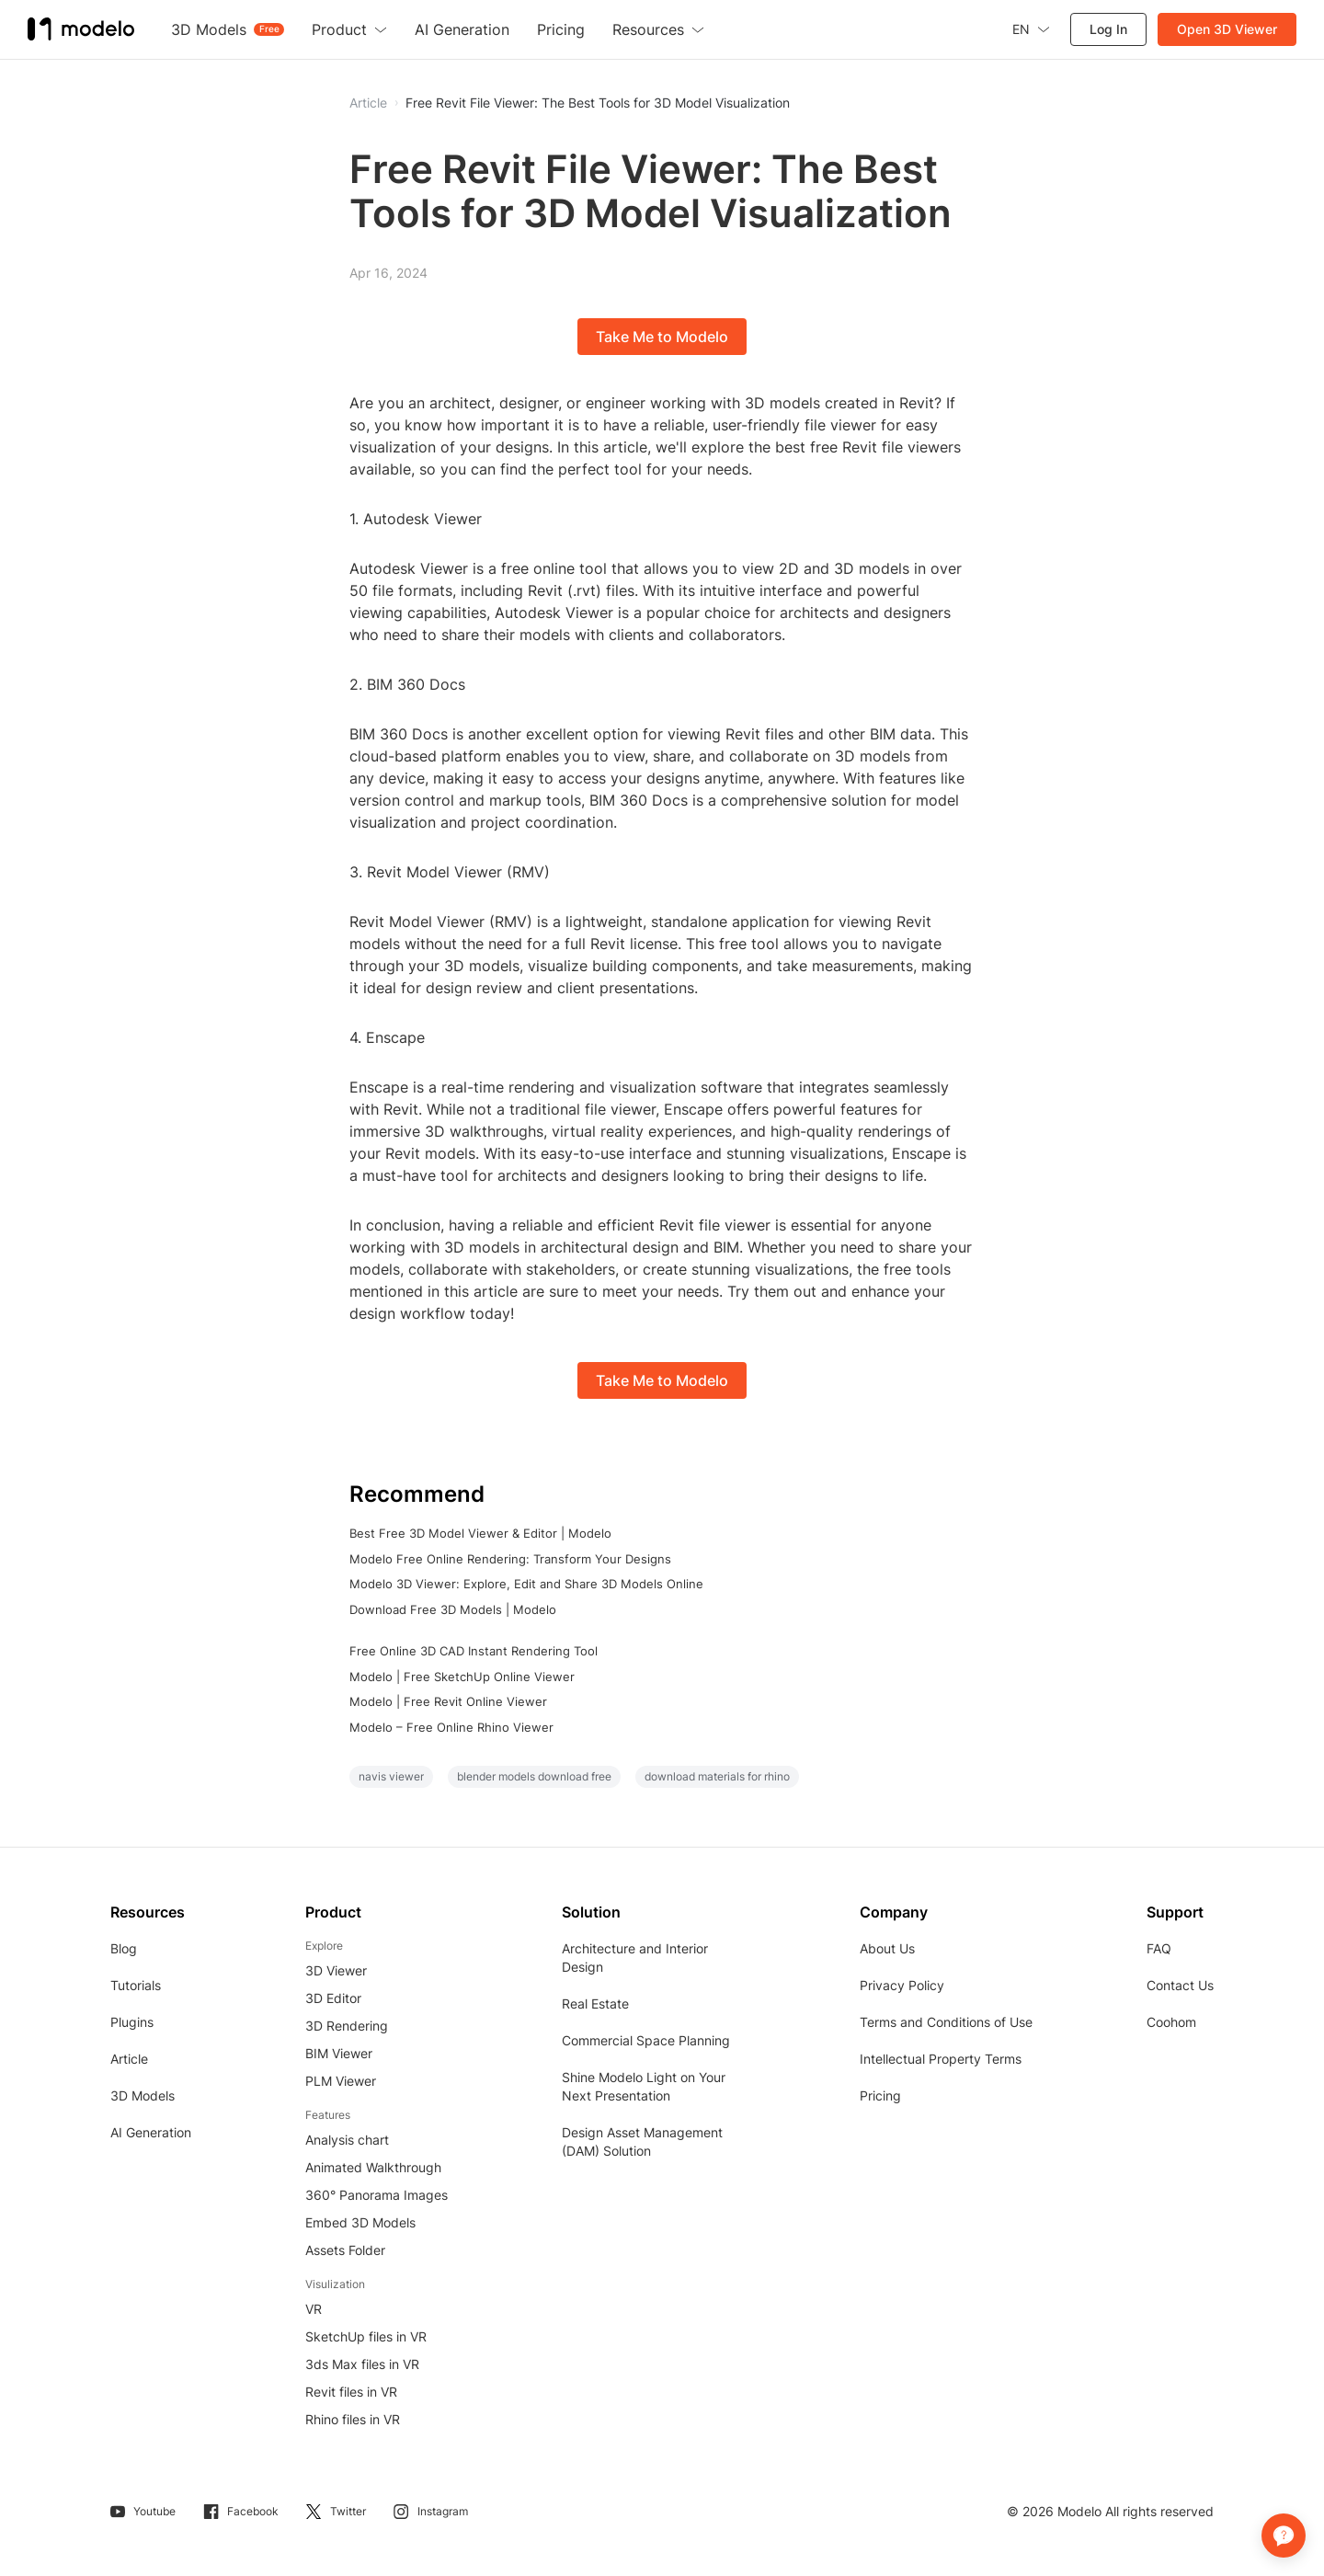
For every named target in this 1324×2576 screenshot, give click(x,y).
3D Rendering (346, 2025)
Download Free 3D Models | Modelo (452, 1609)
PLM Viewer (340, 2081)
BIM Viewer (338, 2053)
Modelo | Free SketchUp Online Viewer (462, 1676)
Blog (123, 1948)
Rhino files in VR (352, 2419)
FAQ (1159, 1948)
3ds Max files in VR (362, 2364)
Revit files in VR (351, 2391)
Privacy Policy (902, 1985)
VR (313, 2309)
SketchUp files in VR (366, 2336)
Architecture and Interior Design (635, 1958)
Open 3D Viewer (1227, 29)
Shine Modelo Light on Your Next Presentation (643, 2086)
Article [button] (368, 103)
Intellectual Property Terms (941, 2059)
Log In (1108, 29)
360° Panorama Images (376, 2195)
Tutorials (135, 1985)
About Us (887, 1948)
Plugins (132, 2022)
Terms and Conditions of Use (946, 2022)
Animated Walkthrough (373, 2167)
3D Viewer (336, 1970)
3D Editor (333, 1998)
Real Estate (595, 2003)
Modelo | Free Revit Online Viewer (448, 1701)
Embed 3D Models (360, 2222)
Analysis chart (347, 2139)
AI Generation (150, 2132)
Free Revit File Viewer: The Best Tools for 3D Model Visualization (597, 103)
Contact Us (1180, 1985)
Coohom (1171, 2022)
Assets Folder (345, 2250)
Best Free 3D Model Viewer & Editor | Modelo (480, 1533)
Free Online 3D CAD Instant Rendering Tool (473, 1650)
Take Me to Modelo (662, 336)
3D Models (142, 2095)
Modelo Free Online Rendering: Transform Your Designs (510, 1558)
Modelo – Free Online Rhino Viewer (451, 1727)
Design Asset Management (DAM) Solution (642, 2141)
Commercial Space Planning (646, 2040)
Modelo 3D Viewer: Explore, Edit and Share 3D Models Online (526, 1583)
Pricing (880, 2095)
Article (129, 2059)
